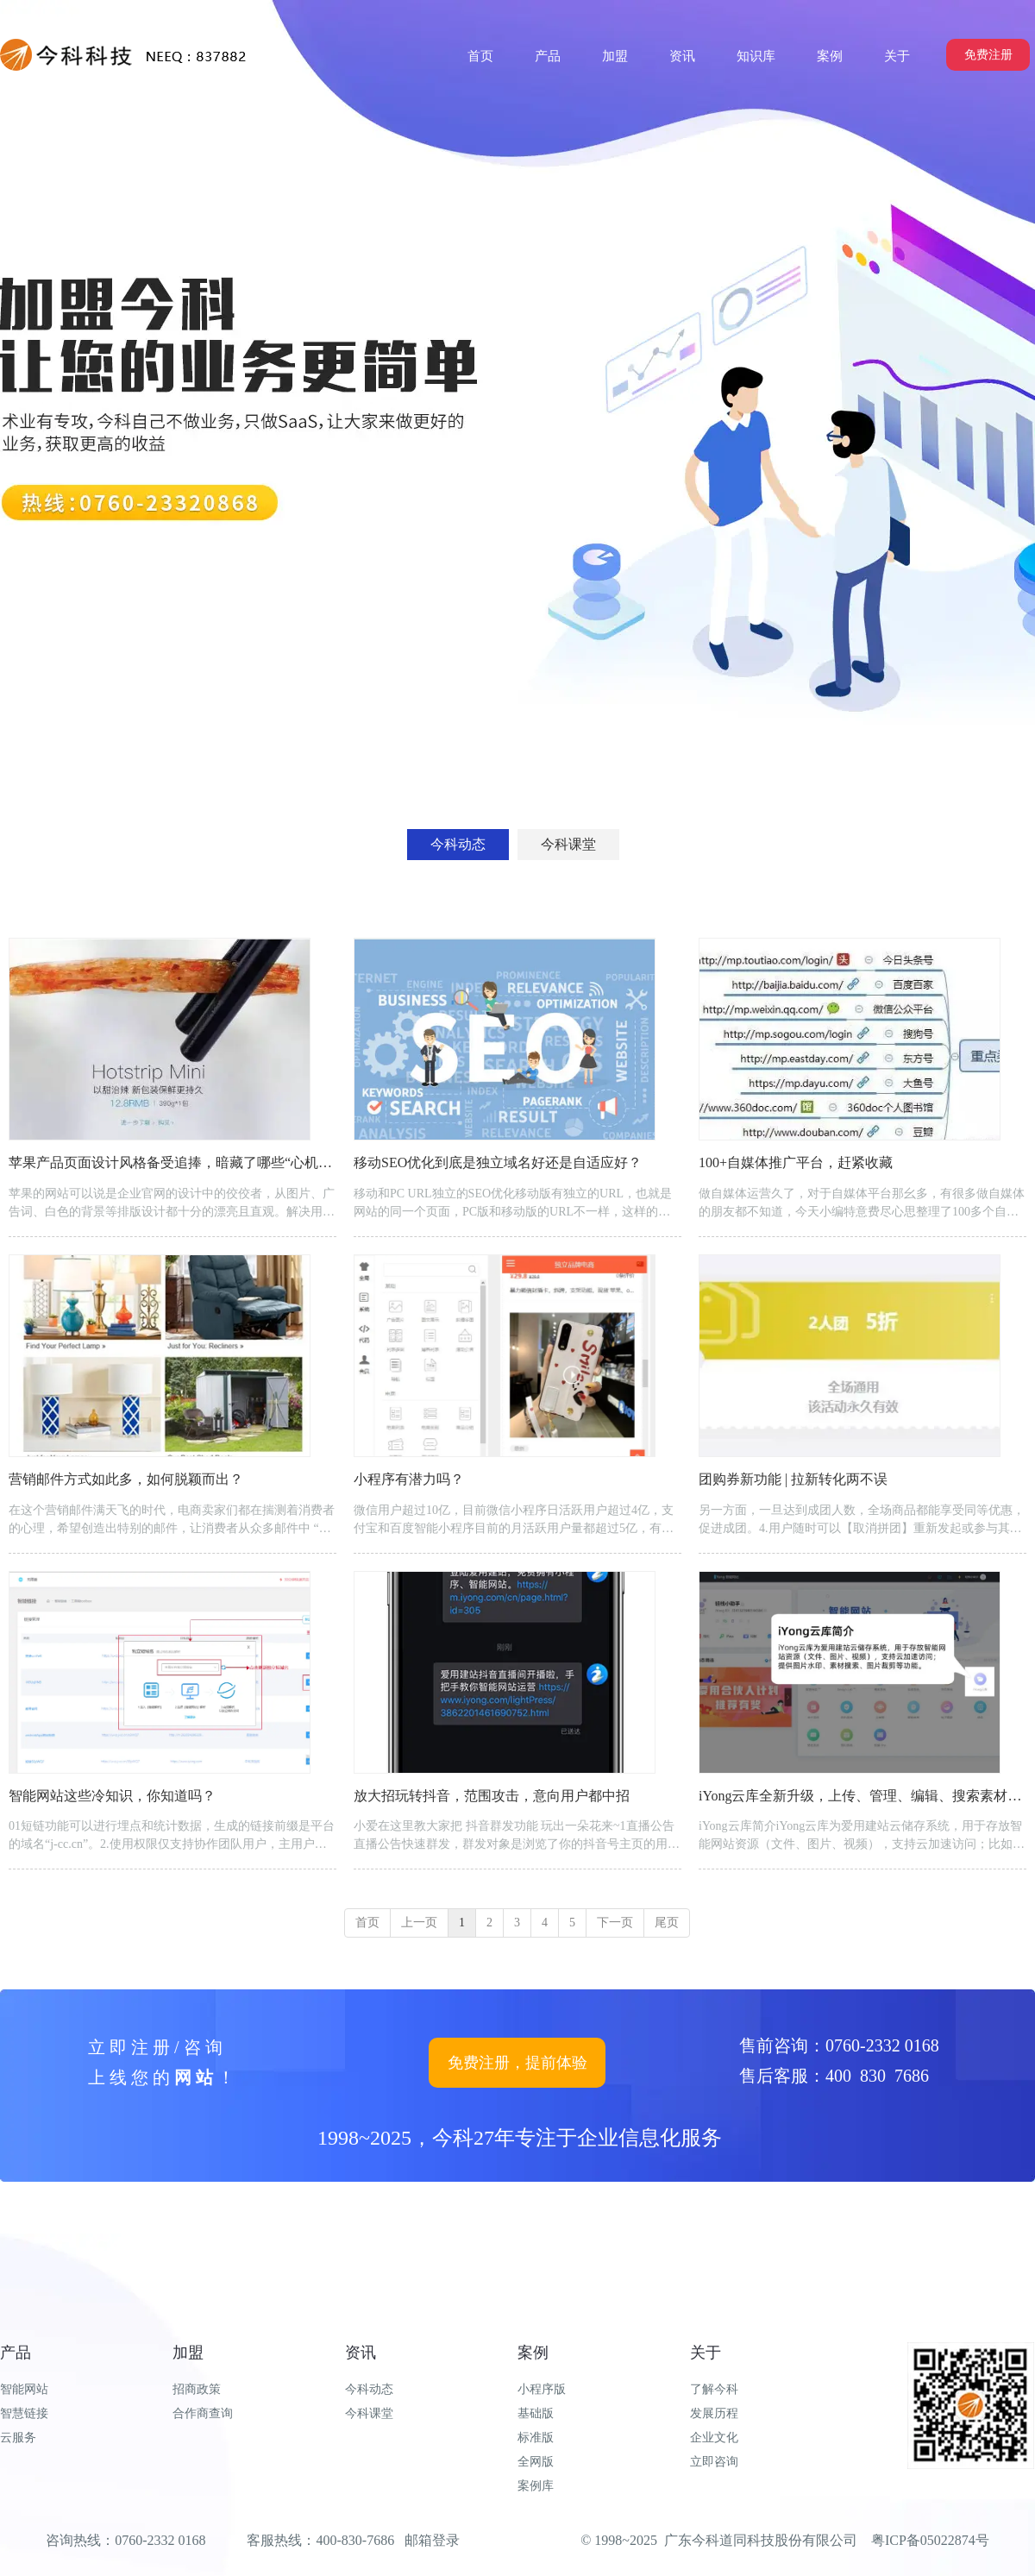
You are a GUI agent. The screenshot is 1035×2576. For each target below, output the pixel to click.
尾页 (667, 1922)
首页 (367, 1922)
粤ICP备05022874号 (930, 2540)
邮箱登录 (432, 2540)
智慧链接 (24, 2413)
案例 (533, 2352)
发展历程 (714, 2413)
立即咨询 (714, 2461)
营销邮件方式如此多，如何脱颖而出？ (126, 1479)
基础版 (536, 2413)
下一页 (615, 1922)
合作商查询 (202, 2413)
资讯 (360, 2352)
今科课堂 (369, 2413)
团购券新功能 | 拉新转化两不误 (793, 1479)
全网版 (536, 2461)
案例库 (536, 2485)
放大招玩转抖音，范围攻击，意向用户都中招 (492, 1795)
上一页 (419, 1922)
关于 (705, 2352)
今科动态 (369, 2389)
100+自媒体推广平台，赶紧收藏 (796, 1162)
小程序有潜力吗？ (409, 1479)
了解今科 (714, 2389)
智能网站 (24, 2389)
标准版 (536, 2437)
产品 (15, 2352)
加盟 (188, 2352)
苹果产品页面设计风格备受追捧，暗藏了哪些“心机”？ (173, 1162)
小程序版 (542, 2389)
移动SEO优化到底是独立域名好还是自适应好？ (498, 1162)
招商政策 (196, 2389)
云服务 (18, 2437)
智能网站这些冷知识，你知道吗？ (112, 1795)
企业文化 (714, 2437)
